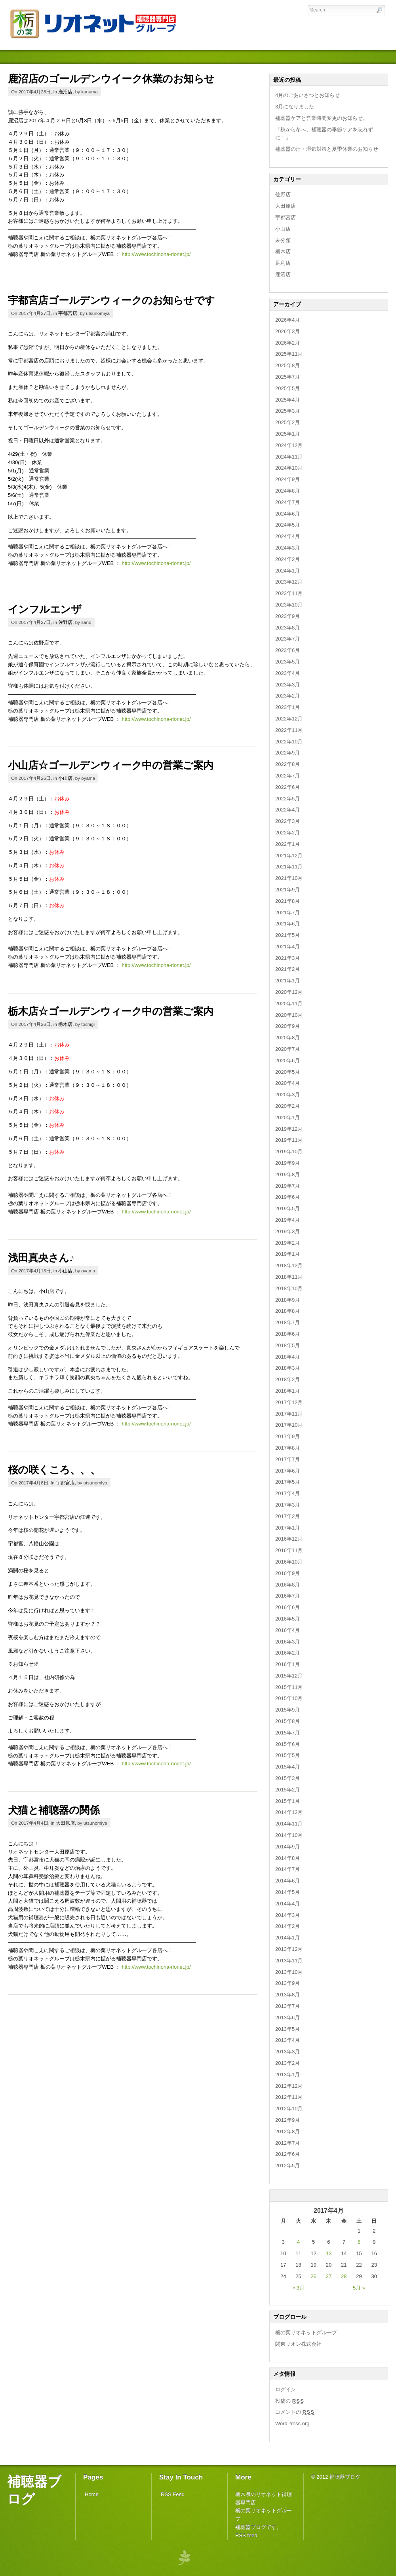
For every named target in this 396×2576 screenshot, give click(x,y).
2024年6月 (287, 514)
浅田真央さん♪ (41, 1258)
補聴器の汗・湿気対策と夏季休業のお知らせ (326, 149)
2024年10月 (289, 468)
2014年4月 (287, 1904)
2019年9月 (287, 1163)
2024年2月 (287, 559)
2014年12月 (289, 1812)
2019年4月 (287, 1220)
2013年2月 (287, 2063)
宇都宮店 (67, 313)
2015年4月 (287, 1767)
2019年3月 (287, 1231)
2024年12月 (289, 445)
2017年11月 (289, 1414)
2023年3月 (287, 685)
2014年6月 (287, 1881)
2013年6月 (287, 2018)
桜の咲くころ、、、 (54, 1470)
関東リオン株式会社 (298, 2344)
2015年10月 (289, 1698)
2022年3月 (287, 821)
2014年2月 (287, 1926)
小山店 (65, 778)
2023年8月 (287, 628)
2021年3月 (287, 958)
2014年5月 (287, 1892)
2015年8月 (287, 1721)
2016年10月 (289, 1562)
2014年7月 (287, 1869)
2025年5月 (287, 388)
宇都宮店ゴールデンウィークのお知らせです (111, 300)
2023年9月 (287, 616)
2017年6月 (287, 1471)
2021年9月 (287, 890)
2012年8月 (287, 2131)
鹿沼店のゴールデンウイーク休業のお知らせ (111, 79)
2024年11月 (289, 457)
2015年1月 (287, 1801)
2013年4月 (287, 2040)
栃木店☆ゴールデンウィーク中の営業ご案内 (110, 1011)
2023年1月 (287, 707)
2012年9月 (287, 2120)
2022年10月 (289, 742)
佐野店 (65, 622)
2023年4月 (287, 673)
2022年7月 (287, 776)
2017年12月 (289, 1402)
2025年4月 (287, 400)
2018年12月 (289, 1265)
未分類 (283, 240)
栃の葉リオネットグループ (306, 2332)
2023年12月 (289, 582)
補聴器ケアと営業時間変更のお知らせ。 (321, 118)
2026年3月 (287, 331)
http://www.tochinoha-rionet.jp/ (156, 254)
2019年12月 (289, 1129)
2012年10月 (289, 2109)
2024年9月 (287, 479)
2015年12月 (289, 1676)
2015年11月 (289, 1687)
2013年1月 (287, 2074)
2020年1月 (287, 1117)
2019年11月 (289, 1140)
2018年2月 (287, 1379)
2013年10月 (289, 1972)
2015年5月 (287, 1755)
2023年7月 (287, 639)
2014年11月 (289, 1824)
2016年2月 (287, 1653)
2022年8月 (287, 764)
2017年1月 (287, 1528)
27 (328, 2276)
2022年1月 (287, 844)
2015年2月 (287, 1790)
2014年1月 (287, 1938)
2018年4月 (287, 1357)
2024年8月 (287, 491)
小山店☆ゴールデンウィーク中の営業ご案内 (110, 765)
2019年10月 (289, 1151)
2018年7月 (287, 1322)
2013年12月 (289, 1949)
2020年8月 (287, 1038)
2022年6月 (287, 787)
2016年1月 (287, 1664)
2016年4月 (287, 1630)
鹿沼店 (65, 91)
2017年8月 (287, 1448)
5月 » (359, 2288)
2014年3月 (287, 1915)
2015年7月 (287, 1733)
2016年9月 (287, 1573)
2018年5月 (287, 1345)
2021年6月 (287, 924)
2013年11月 (289, 1961)
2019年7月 (287, 1186)
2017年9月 (287, 1436)
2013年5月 (287, 2029)
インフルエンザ (44, 609)
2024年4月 (287, 536)
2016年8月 (287, 1585)
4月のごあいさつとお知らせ (307, 95)
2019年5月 (287, 1208)
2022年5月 (287, 799)
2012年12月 (289, 2086)
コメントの (294, 2412)
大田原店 (65, 1822)
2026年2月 (287, 343)
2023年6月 (287, 650)
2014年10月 (289, 1835)
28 (343, 2276)
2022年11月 (289, 730)
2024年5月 (287, 525)
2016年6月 (287, 1607)
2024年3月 (287, 548)
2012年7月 (287, 2143)
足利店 (283, 263)
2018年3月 (287, 1368)
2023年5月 (287, 662)
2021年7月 (287, 913)
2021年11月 (289, 867)
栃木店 (65, 1024)
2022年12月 (289, 719)
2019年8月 (287, 1174)
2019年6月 (287, 1197)
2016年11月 (289, 1550)
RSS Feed (173, 2494)
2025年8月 (287, 365)
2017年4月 (287, 1493)
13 (328, 2253)
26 (313, 2276)
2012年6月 (287, 2154)
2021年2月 (287, 969)
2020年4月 (287, 1083)
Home (92, 2494)
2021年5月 (287, 935)
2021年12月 (289, 856)
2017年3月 (287, 1505)
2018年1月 (287, 1391)
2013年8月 (287, 1995)
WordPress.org (292, 2423)
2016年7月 (287, 1596)
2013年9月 (287, 1983)
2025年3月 (287, 411)
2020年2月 (287, 1106)
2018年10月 (289, 1288)
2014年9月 (287, 1847)
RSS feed (246, 2535)
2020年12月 (289, 992)
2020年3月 (287, 1095)
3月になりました (294, 107)
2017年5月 (287, 1482)
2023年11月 (289, 593)
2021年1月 (287, 981)
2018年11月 (289, 1277)
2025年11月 (289, 354)
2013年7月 (287, 2006)
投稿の (289, 2401)
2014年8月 (287, 1858)
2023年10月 (289, 605)
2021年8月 (287, 901)
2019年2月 (287, 1243)
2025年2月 (287, 422)
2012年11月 (289, 2097)
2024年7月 (287, 502)
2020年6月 (287, 1060)
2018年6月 (287, 1334)
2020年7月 (287, 1049)
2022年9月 (287, 753)
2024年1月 (287, 571)
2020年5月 (287, 1072)
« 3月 (298, 2288)
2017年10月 (289, 1425)
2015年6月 (287, 1744)
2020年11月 (289, 1004)
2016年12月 (289, 1539)
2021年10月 (289, 878)
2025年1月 (287, 434)
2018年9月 (287, 1300)
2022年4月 (287, 810)
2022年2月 (287, 833)
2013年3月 (287, 2052)
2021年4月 (287, 947)
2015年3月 (287, 1778)
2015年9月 (287, 1710)
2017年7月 (287, 1459)
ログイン (285, 2389)
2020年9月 (287, 1026)
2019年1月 (287, 1254)
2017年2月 (287, 1516)
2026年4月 (287, 320)
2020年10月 (289, 1015)
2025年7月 (287, 377)
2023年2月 (287, 696)
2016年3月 (287, 1642)
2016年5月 (287, 1619)
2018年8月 (287, 1311)
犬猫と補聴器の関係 (53, 1810)
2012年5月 (287, 2165)
